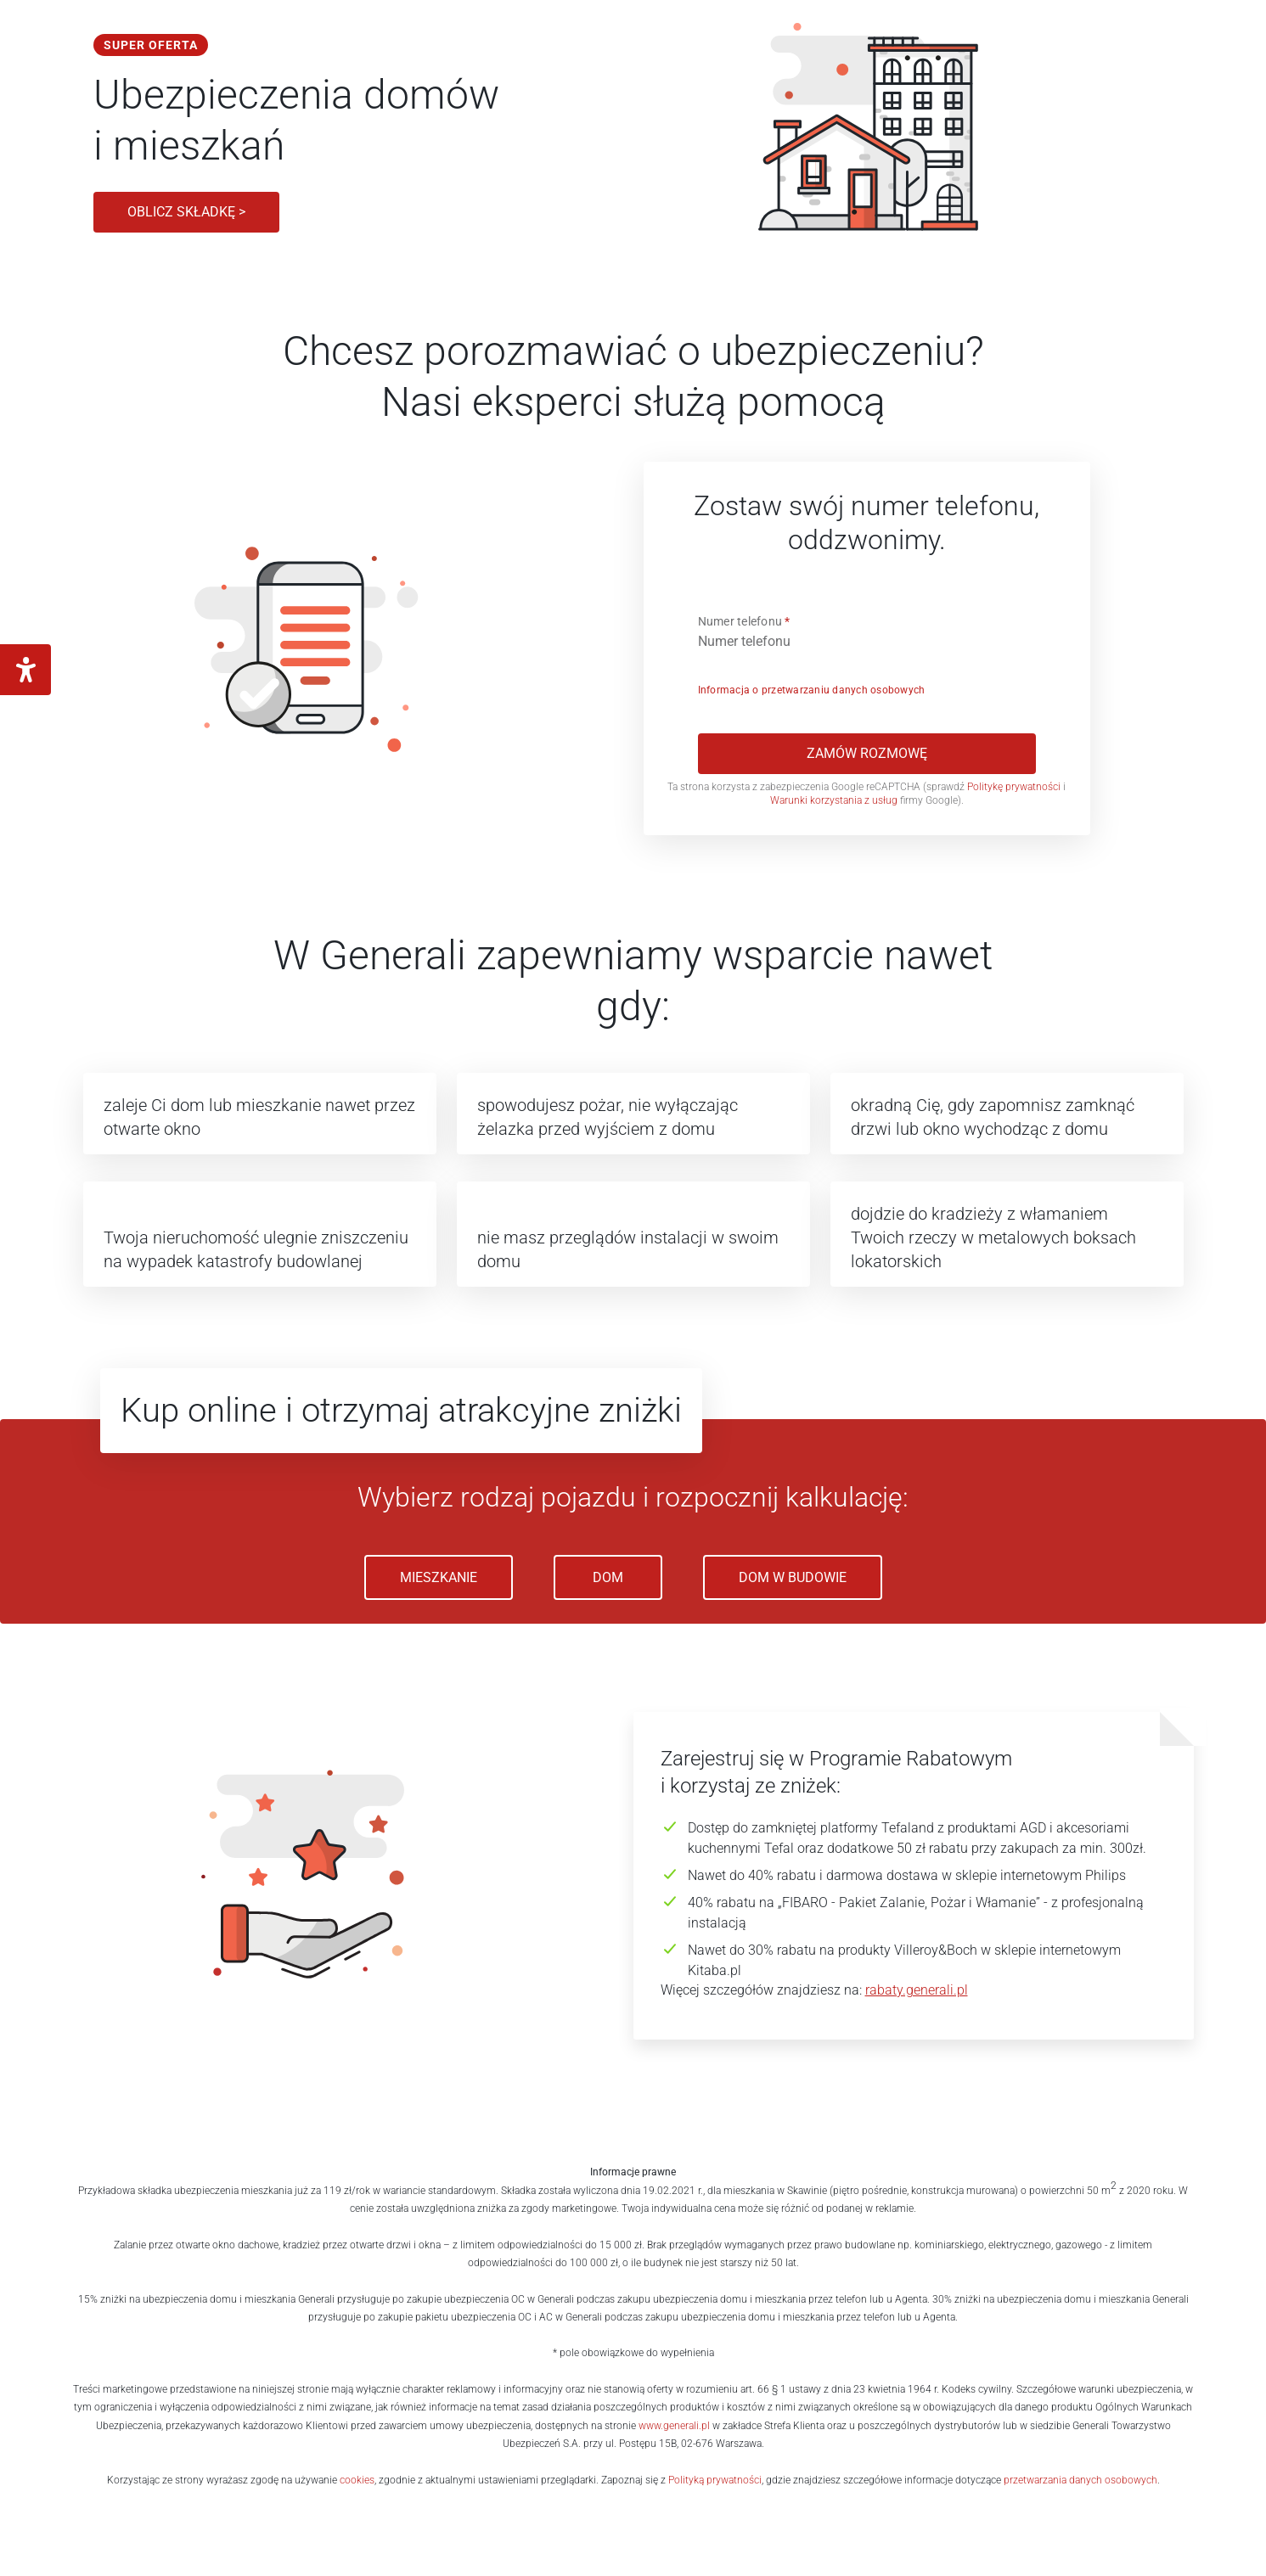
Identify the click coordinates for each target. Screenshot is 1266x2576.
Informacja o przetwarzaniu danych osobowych (812, 690)
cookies (357, 2480)
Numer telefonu (744, 621)
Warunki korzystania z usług (833, 800)
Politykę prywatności (1015, 787)
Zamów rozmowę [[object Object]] (867, 753)
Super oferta (151, 45)
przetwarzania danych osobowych (1080, 2480)
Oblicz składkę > (186, 212)
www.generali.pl (674, 2426)
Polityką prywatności (715, 2480)
